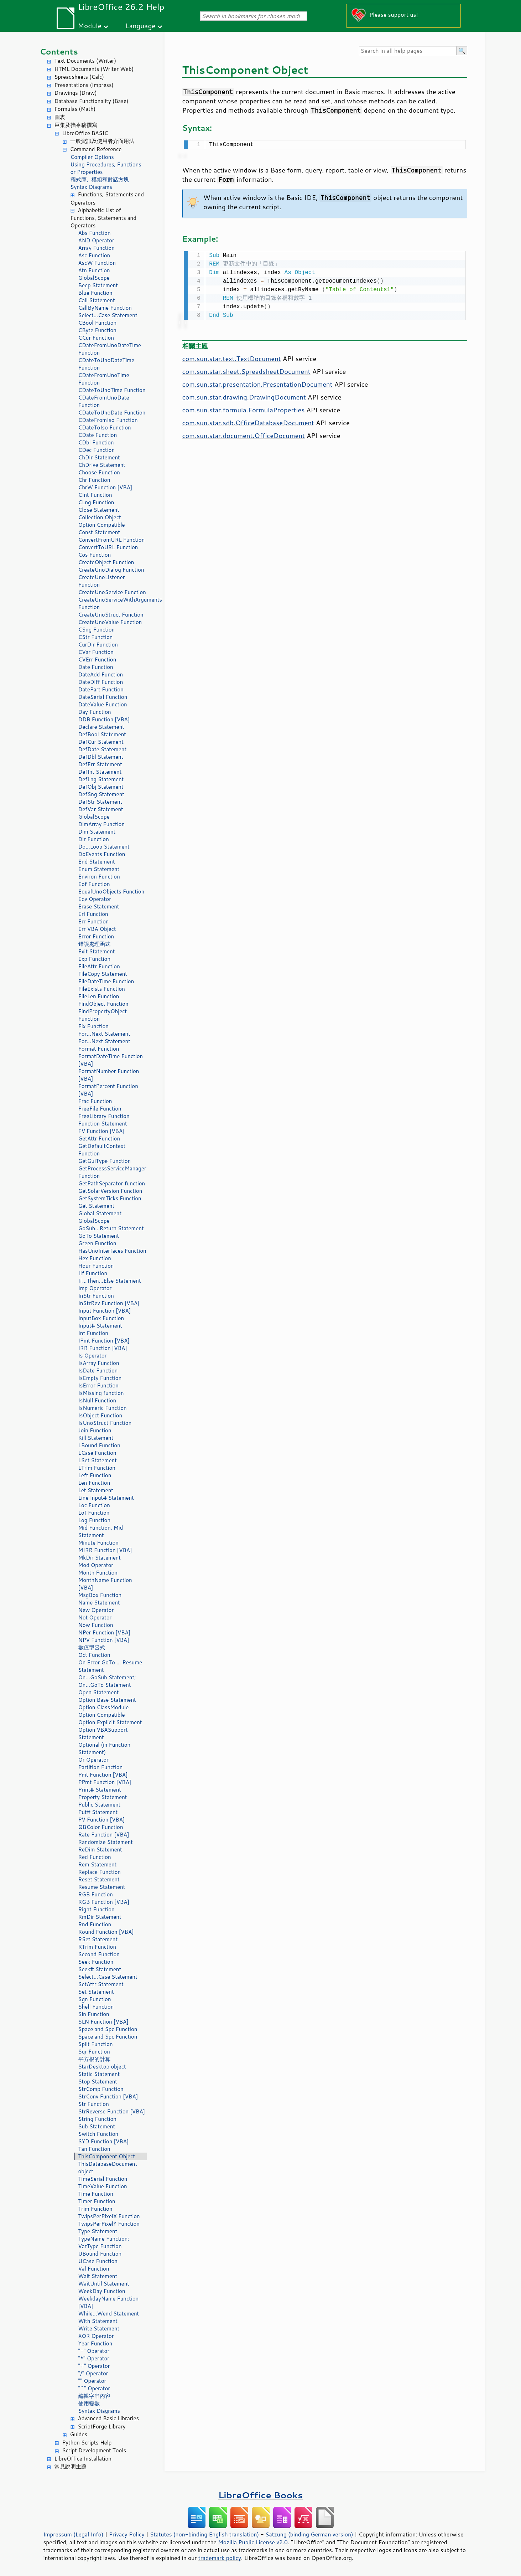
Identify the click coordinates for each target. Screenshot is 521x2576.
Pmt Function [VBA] (103, 1774)
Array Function (96, 248)
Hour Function (96, 1265)
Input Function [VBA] (104, 1310)
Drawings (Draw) (75, 93)
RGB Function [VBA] (103, 1902)
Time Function (95, 2194)
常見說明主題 (70, 2466)
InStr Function (96, 1295)
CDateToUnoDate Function (112, 412)
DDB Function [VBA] (104, 719)
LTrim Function (96, 1468)
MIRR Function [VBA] (105, 1550)
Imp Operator (95, 1288)
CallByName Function (105, 307)
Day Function (94, 712)
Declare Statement (101, 727)
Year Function (95, 2343)
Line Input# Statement (106, 1497)
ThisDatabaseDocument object (107, 2167)
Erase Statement (98, 906)
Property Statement (102, 1797)
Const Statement (99, 532)
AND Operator (96, 240)
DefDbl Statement (101, 757)
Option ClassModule (103, 1707)
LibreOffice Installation (82, 2458)
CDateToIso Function (104, 427)
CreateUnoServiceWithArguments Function (112, 603)
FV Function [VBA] (101, 1131)
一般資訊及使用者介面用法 (102, 141)
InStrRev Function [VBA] (109, 1303)
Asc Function (94, 255)
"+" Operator (94, 2366)
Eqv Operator (94, 899)
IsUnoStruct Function (105, 1423)
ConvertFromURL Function (111, 539)
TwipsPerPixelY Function (109, 2223)
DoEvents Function (101, 854)
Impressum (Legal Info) (73, 2534)
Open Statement (98, 1692)
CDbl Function (96, 442)
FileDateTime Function (106, 981)
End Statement (96, 861)
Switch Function (98, 2134)
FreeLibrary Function (104, 1116)
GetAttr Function (99, 1138)
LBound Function (99, 1445)
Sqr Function (94, 2051)
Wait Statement (98, 2276)
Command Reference (96, 149)
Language (140, 25)
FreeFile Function (99, 1108)
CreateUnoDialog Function (111, 569)
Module (89, 25)
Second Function (99, 1954)
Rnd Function (94, 1924)
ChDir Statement (99, 457)
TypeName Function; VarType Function (103, 2242)
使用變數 (89, 2403)
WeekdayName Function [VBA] (108, 2302)
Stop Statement (98, 2081)
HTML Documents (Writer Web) (94, 69)
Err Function (93, 921)
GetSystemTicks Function (109, 1198)
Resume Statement (101, 1887)
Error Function (96, 936)
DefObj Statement (101, 786)
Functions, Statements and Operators (107, 198)
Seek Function (96, 1962)
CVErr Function (97, 659)
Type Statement (98, 2231)
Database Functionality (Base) (91, 101)
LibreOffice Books (260, 2495)
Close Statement (99, 510)
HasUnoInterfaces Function (112, 1250)
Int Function (93, 1333)
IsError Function (98, 1385)
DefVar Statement (100, 809)
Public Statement (99, 1804)
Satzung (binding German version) (309, 2534)
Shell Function (96, 2006)
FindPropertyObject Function (102, 1015)
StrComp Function (101, 2089)
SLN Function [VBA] (103, 2021)
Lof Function (94, 1512)
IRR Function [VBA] (102, 1348)
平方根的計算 (94, 2059)
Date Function (95, 667)
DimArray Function (101, 824)
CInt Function (95, 495)
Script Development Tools (94, 2450)
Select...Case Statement (107, 315)
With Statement (98, 2321)
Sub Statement (96, 2126)
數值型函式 (91, 1647)
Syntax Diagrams (92, 187)
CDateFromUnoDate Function (103, 401)
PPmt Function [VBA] (104, 1782)
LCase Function (97, 1453)
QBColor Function (100, 1827)
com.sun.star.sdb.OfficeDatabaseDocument (248, 421)
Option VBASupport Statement (103, 1733)
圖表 (59, 117)
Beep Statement (98, 285)
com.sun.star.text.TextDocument (231, 357)
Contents (59, 51)
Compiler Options (92, 157)
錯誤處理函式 (94, 944)
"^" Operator (94, 2388)
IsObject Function (100, 1415)
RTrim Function (97, 1947)
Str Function (93, 2104)
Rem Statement (97, 1864)
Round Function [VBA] (106, 1932)
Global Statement (100, 1213)
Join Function (94, 1430)
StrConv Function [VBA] (108, 2096)
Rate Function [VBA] (103, 1834)
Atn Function (94, 270)
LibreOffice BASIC (85, 133)
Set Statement (96, 1991)
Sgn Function (94, 1999)
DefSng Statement (101, 794)
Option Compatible (101, 525)
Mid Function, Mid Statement (100, 1531)
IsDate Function (98, 1370)
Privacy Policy (127, 2534)
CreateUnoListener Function (101, 580)
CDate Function (97, 435)
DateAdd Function (100, 674)
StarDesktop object (102, 2066)
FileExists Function (101, 989)
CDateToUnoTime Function (112, 390)
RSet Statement (98, 1939)
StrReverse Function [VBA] (111, 2111)
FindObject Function (103, 1004)
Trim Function (95, 2208)
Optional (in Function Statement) (104, 1748)
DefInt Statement (100, 772)
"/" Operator (93, 2373)
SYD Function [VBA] (103, 2141)
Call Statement (96, 300)
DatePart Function (101, 689)
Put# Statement (98, 1812)
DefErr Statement (100, 764)
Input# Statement (100, 1325)
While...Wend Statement (108, 2313)
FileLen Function (98, 996)
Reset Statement (99, 1879)
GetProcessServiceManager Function (112, 1172)
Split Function (95, 2044)
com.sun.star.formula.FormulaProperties (243, 408)
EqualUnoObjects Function (111, 891)
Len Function (94, 1483)
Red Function (94, 1857)
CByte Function (97, 330)
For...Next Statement (104, 1033)
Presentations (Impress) (84, 85)
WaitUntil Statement (103, 2283)
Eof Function (94, 884)
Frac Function (95, 1101)
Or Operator (93, 1759)
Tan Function (94, 2149)
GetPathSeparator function (111, 1183)
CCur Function (96, 337)
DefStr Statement (100, 801)
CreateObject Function (106, 562)
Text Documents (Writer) (85, 61)
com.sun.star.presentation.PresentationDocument (257, 382)
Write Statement (99, 2328)
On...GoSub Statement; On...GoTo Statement (107, 1681)
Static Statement (99, 2074)
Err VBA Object (97, 929)
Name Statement (99, 1602)
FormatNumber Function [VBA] (108, 1074)
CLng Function (96, 502)
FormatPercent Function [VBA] (108, 1089)
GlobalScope (94, 278)
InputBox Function (101, 1318)
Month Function (98, 1572)
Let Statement (95, 1490)
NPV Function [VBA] (103, 1640)
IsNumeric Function (102, 1408)
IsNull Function (97, 1400)
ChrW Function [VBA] (105, 487)
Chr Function (94, 480)
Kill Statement (96, 1438)
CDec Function (96, 450)
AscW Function (97, 263)
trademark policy (219, 2558)
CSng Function (96, 629)
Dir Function (93, 839)
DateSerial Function (102, 697)
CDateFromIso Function (108, 420)
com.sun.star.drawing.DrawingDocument (244, 395)
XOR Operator (96, 2336)
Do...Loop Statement (104, 846)
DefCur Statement (101, 742)
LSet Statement (97, 1460)
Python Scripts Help (87, 2442)
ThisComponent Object (106, 2156)
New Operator (96, 1610)
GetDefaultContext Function (102, 1149)
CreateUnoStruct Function (111, 614)
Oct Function (94, 1655)
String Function (97, 2119)
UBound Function (100, 2253)
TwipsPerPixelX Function (109, 2216)
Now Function (95, 1625)
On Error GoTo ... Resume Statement (110, 1666)
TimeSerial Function (102, 2179)
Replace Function (99, 1872)
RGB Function (95, 1894)
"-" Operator (94, 2351)
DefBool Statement (102, 734)
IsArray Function (98, 1363)
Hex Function (94, 1258)
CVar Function (96, 652)
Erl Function (93, 914)
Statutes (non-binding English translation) (204, 2534)
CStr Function (95, 637)
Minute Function (98, 1542)
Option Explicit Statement (110, 1722)
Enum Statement (99, 869)
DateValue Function (102, 704)
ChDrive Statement (102, 465)
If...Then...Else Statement (109, 1280)
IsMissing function (101, 1393)
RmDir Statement (99, 1917)
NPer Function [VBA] (104, 1632)
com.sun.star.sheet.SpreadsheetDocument (246, 370)
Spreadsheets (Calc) (79, 77)
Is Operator (92, 1355)
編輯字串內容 (94, 2396)
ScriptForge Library (102, 2426)
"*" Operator (94, 2358)
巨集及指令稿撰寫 (75, 125)
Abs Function (94, 233)
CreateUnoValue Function (110, 622)
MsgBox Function (100, 1595)
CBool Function (97, 322)
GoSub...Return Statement (111, 1228)
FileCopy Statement (102, 974)
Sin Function (93, 2014)
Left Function (94, 1475)
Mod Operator (96, 1565)
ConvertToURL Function (108, 547)
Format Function (98, 1048)
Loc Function (94, 1505)
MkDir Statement (99, 1557)
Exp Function (94, 959)
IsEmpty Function (100, 1378)
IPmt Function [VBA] (104, 1340)
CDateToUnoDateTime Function (106, 363)
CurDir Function (98, 644)
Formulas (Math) (75, 109)
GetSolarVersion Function (110, 1191)
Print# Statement (99, 1789)
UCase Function (98, 2261)
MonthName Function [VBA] (105, 1583)
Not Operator (95, 1617)
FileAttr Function (99, 966)
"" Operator (92, 2381)
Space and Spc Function (107, 2029)
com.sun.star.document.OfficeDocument (243, 434)
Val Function (93, 2268)
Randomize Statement (105, 1842)
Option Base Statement (107, 1700)
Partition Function (100, 1767)
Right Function (96, 1909)
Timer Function (96, 2201)
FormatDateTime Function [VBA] (110, 1059)
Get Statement (96, 1206)
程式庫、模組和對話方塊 (100, 179)
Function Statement (102, 1123)
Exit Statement (96, 951)
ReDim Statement (100, 1849)
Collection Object (99, 517)
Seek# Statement (99, 1969)
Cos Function (94, 554)
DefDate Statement (102, 749)
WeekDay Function (101, 2291)
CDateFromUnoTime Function (103, 378)
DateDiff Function (100, 682)
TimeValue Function (102, 2186)
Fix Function (93, 1026)
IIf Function (93, 1273)
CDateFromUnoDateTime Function (109, 348)
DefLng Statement (101, 779)
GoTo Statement (98, 1236)
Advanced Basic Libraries (108, 2418)
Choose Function (99, 472)
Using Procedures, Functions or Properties (106, 168)
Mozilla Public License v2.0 (253, 2542)
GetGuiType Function (104, 1161)
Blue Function (95, 293)
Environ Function (99, 876)
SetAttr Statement (101, 1984)
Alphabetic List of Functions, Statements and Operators (103, 218)
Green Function (97, 1243)
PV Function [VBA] (101, 1819)
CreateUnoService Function (112, 592)
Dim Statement (97, 831)
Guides (78, 2434)
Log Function (94, 1520)
